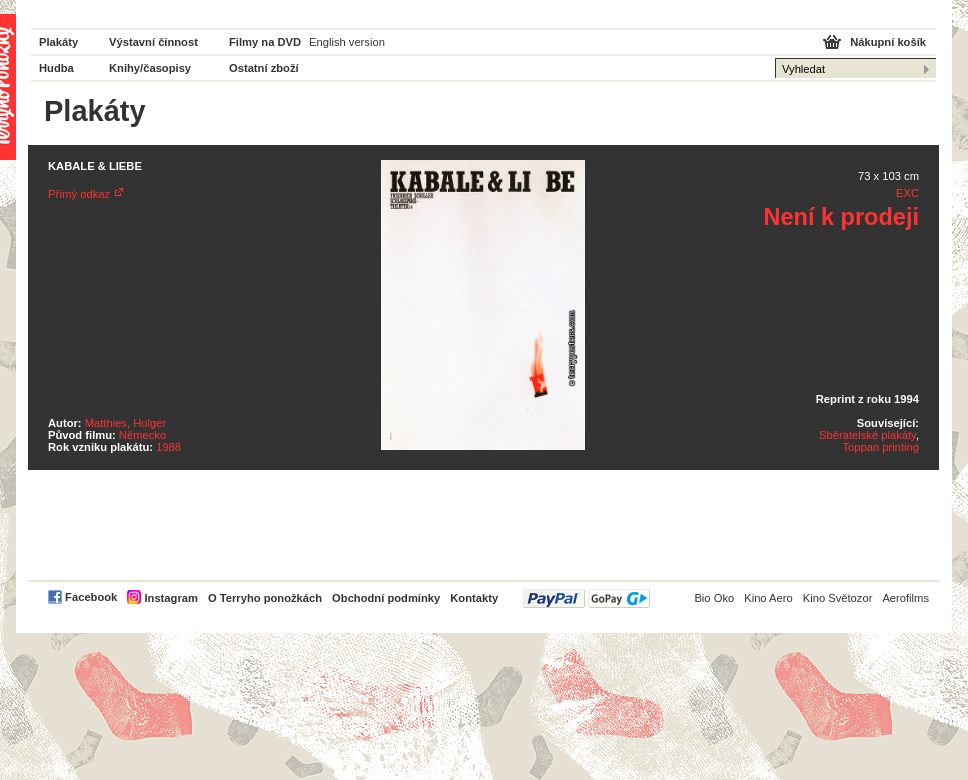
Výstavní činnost (153, 42)
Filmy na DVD (265, 42)
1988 (168, 447)
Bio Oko (714, 598)
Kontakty (474, 598)
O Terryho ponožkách (265, 598)
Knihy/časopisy (150, 68)
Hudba (56, 68)
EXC (907, 193)
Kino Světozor (838, 598)
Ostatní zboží (264, 68)
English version (347, 42)
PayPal (586, 598)
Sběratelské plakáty (867, 435)
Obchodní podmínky (386, 598)
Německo (142, 435)
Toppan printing (880, 447)
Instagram (170, 598)
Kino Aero (768, 598)
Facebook (91, 597)
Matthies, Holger (125, 423)
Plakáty (58, 42)
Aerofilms (905, 598)
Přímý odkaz (79, 194)
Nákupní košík (888, 42)
